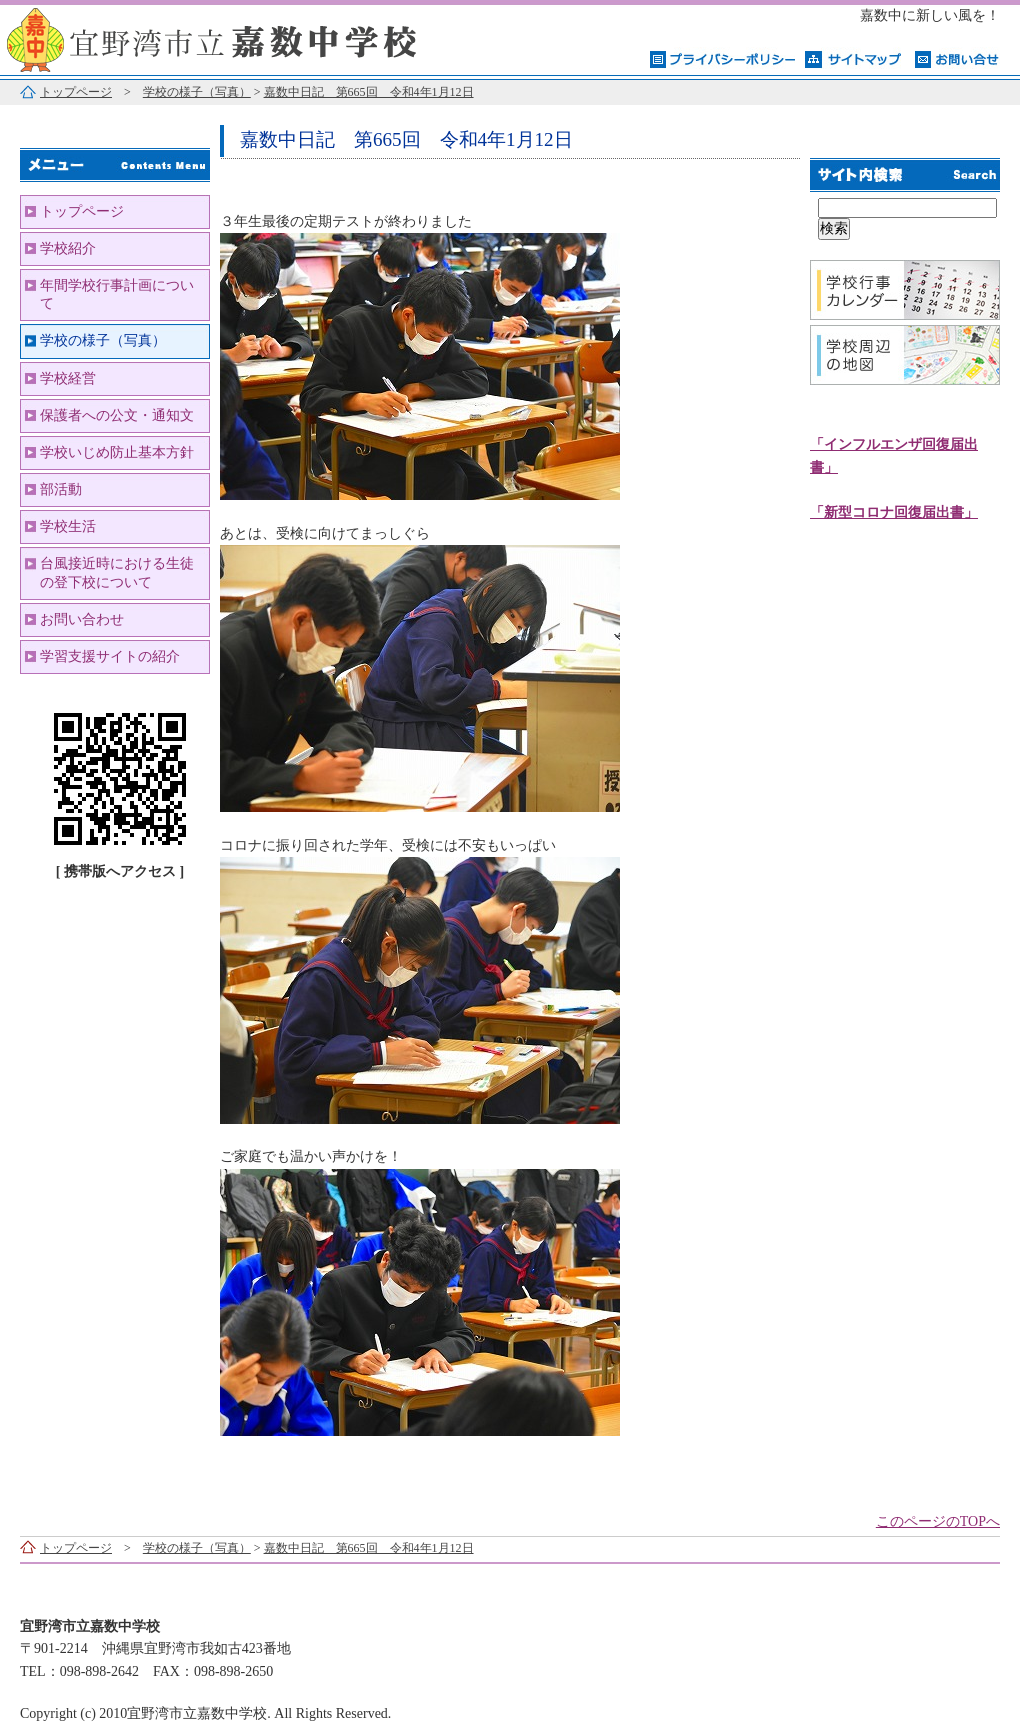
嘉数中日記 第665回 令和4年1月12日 (369, 92)
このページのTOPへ (938, 1521)
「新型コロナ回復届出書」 (894, 512)
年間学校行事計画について (117, 294)
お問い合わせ (82, 619)
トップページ (76, 92)
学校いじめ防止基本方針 (117, 452)
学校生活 (68, 526)
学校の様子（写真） (197, 92)
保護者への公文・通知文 (117, 415)
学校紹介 (68, 248)
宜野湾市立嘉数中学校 (250, 37)
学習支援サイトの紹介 (110, 656)
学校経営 (68, 378)
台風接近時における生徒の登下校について (117, 572)
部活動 (61, 489)
